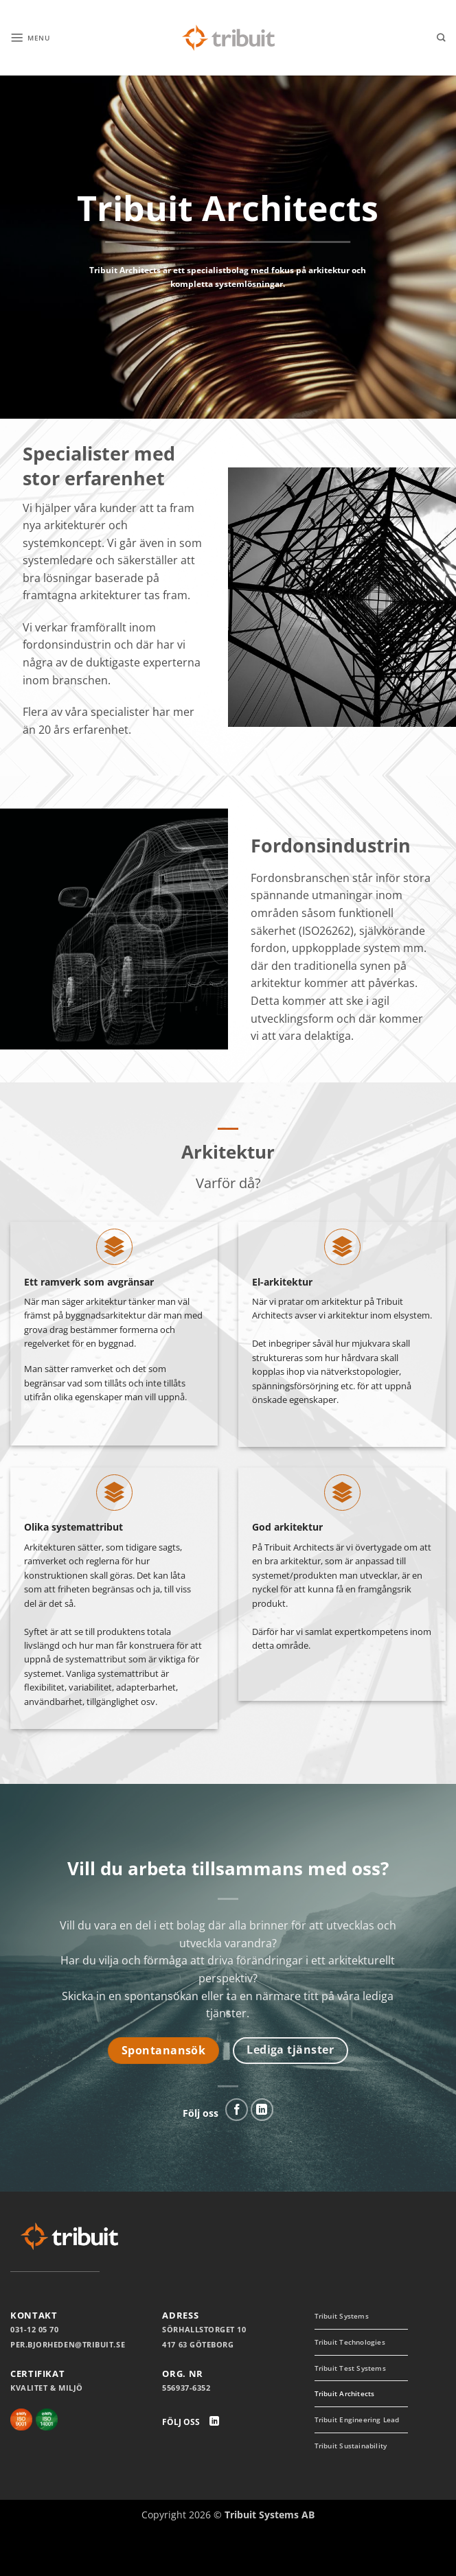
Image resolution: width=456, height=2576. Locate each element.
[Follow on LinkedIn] (262, 2109)
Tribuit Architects (353, 2403)
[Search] (440, 38)
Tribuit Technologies (359, 2346)
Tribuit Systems (349, 2317)
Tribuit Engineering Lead (357, 2438)
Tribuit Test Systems (358, 2374)
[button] (34, 37)
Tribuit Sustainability (345, 2481)
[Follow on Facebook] (236, 2109)
